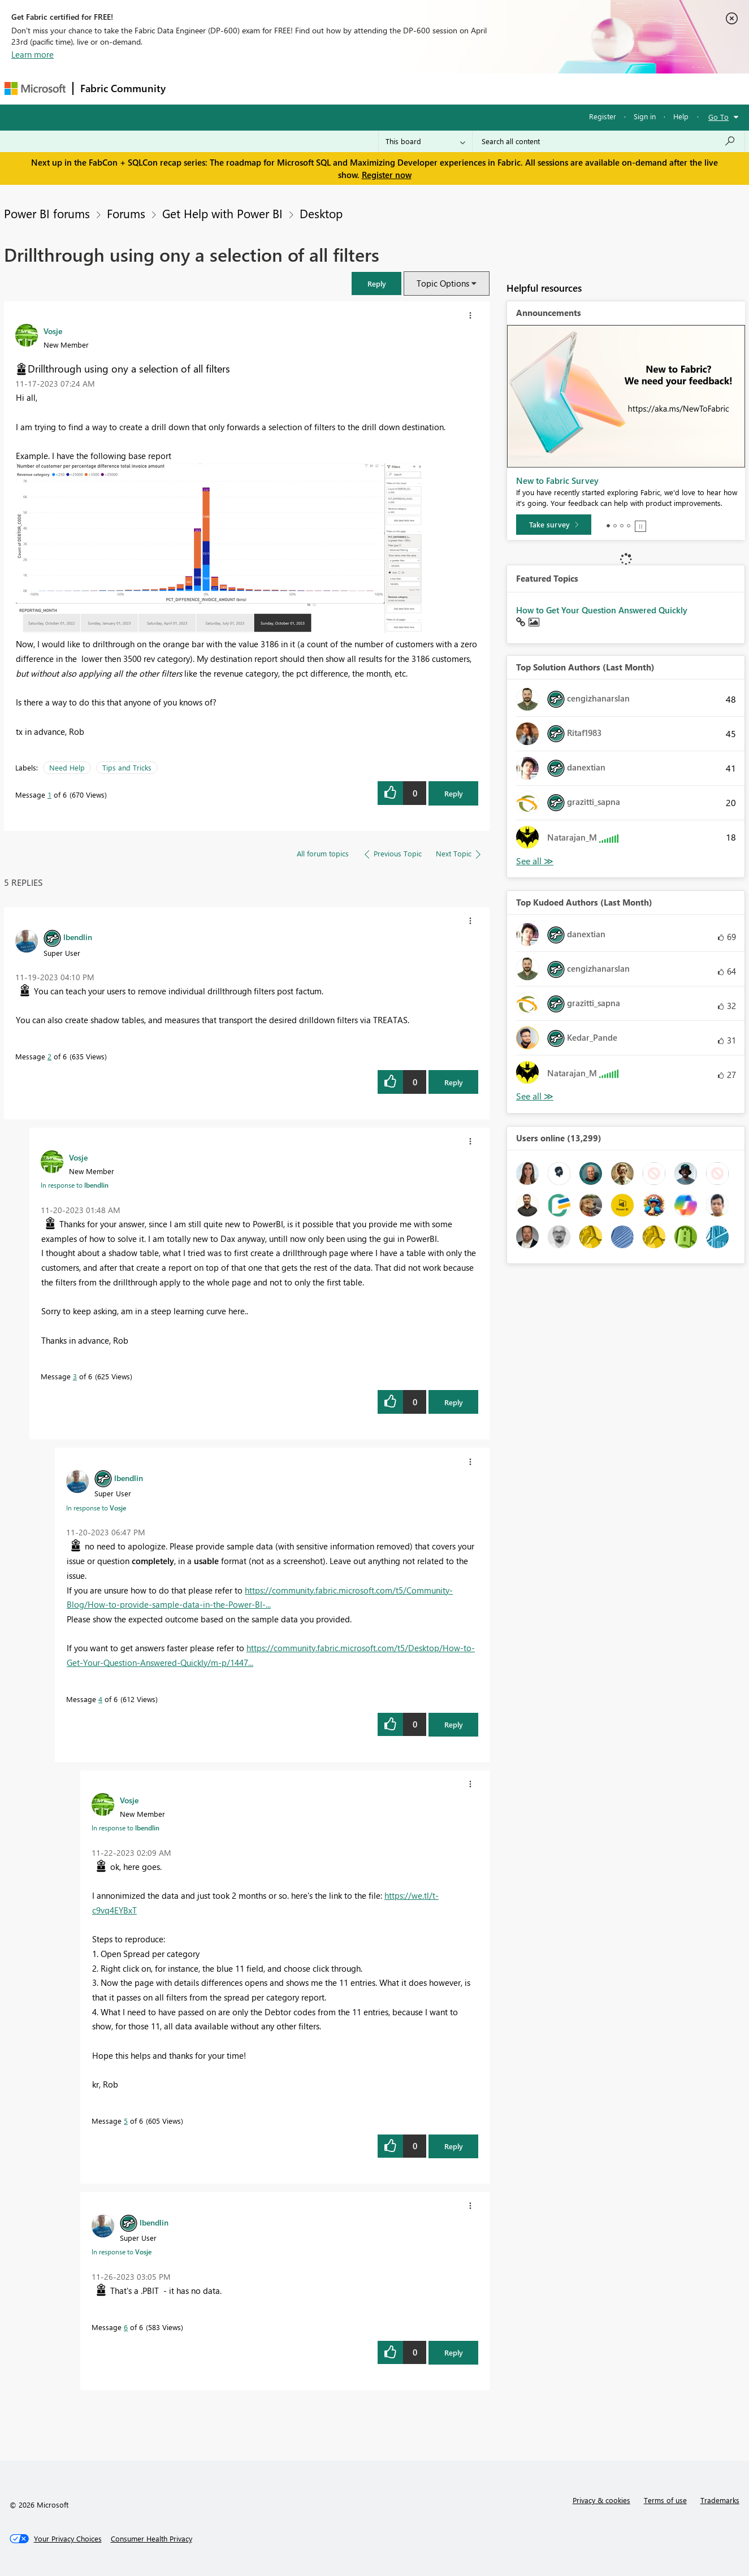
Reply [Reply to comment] (453, 1082)
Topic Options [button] (443, 283)
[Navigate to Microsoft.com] (35, 88)
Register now (387, 174)
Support (479, 88)
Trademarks (719, 2500)
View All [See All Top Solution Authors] (534, 861)
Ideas (287, 88)
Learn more (32, 54)
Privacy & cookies (601, 2500)
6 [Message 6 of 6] (126, 2327)
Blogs (388, 88)
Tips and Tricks (126, 767)
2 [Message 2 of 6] (49, 1056)
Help (681, 116)
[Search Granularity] (425, 141)
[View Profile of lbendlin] (77, 936)
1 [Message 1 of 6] (49, 794)
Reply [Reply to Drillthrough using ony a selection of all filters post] (453, 793)
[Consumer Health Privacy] (151, 2539)
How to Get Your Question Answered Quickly (601, 610)
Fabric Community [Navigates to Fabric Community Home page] (123, 88)
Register (602, 116)
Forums (191, 88)
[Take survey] (553, 524)
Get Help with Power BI (222, 213)
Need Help (67, 767)
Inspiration (241, 88)
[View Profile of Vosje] (53, 330)
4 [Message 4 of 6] (100, 1699)
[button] (376, 283)
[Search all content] (608, 141)
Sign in (645, 116)
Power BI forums (47, 213)
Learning (432, 88)
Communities (338, 88)
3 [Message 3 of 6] (75, 1376)
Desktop (321, 213)
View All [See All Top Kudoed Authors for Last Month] (534, 1096)
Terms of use (665, 2500)
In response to (75, 1184)
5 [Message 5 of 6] (126, 2120)
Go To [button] (718, 117)
